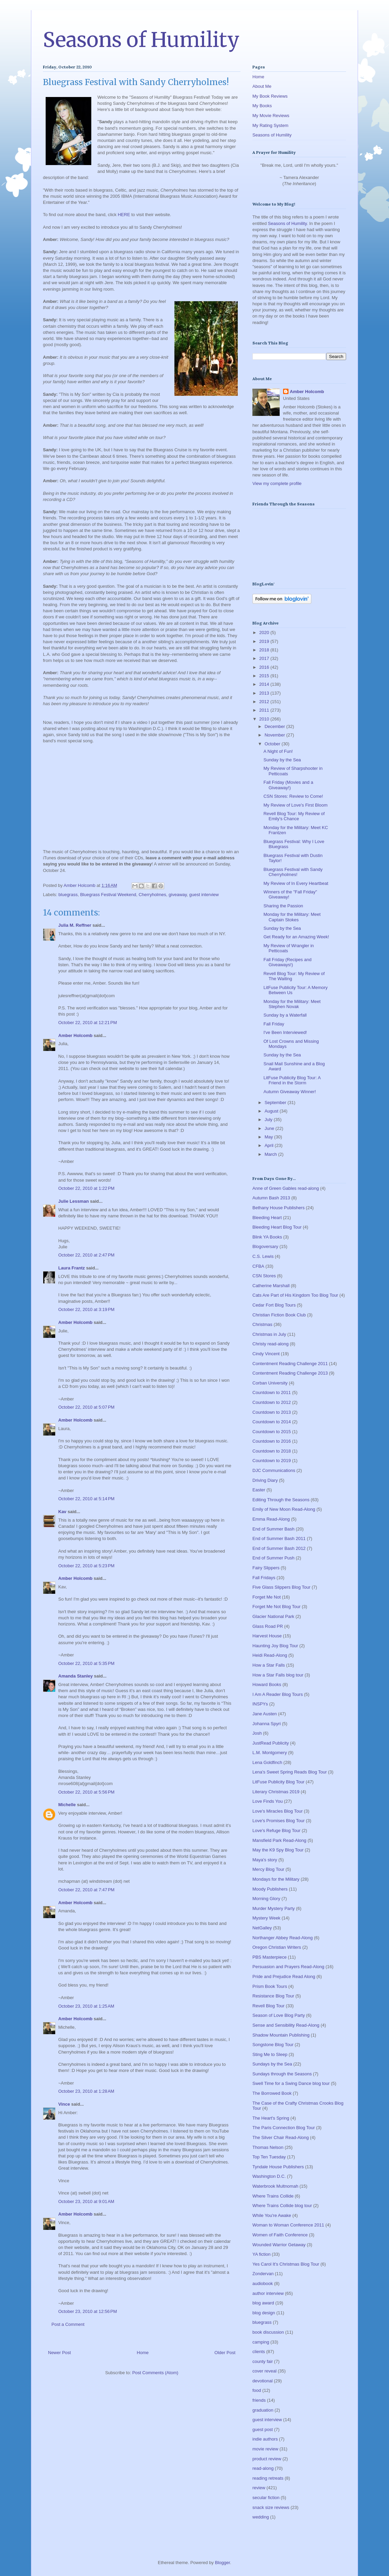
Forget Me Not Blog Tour (276, 1606)
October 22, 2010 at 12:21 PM (87, 1022)
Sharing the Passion (283, 905)
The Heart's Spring (270, 2118)
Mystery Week (266, 1918)
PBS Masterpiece (269, 1957)
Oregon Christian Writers (276, 1947)
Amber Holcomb (75, 1035)
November (275, 735)
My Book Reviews (269, 96)
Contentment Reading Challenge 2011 (290, 1363)
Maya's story (264, 1859)
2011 (264, 710)
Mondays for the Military (275, 1879)
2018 (264, 649)
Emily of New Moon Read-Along (283, 1509)
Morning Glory (266, 1898)
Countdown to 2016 (271, 1441)
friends (259, 2400)
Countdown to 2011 (271, 1392)
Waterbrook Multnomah (275, 2186)
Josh (257, 1733)
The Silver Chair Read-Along (280, 2137)
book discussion (268, 2332)
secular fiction (265, 2497)
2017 (264, 658)
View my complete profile (276, 483)
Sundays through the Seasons (282, 2073)
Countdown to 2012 (271, 1402)
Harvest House (267, 1635)
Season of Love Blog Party (278, 2015)
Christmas (262, 1324)
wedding (260, 2517)
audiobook (262, 2283)
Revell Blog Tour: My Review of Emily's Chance (294, 816)
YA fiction (261, 2254)
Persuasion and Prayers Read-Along (288, 1966)
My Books (262, 105)
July (269, 1119)
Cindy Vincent (266, 1353)
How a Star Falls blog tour (278, 1675)
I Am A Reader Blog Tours (277, 1694)
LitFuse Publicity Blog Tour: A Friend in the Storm (291, 1080)
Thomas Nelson (267, 2147)
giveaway (178, 894)
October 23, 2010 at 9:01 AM (86, 2201)
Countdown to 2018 (271, 1451)
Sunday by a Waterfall (285, 1015)
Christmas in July (269, 1334)
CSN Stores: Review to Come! (293, 796)
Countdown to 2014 (271, 1421)
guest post (262, 2429)
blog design (263, 2312)
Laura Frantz (71, 1267)
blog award (263, 2302)
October (273, 743)
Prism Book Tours (269, 1986)
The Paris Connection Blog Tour (283, 2127)
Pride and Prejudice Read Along (283, 1976)
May (269, 1136)
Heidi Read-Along (269, 1655)
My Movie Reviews (270, 115)
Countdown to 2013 (271, 1412)
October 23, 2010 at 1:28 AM (86, 2091)
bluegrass (68, 894)
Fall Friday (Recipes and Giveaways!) (287, 962)
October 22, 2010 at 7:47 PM (86, 1889)
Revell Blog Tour (268, 2005)
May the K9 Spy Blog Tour (278, 1849)
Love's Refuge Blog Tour (276, 1830)
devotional (262, 2380)
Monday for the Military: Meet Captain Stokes (292, 917)
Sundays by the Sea (272, 2064)
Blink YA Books (267, 1237)
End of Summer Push (273, 1557)
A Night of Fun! (278, 751)
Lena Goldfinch (267, 1762)
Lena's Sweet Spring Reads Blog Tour (289, 1772)
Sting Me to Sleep (269, 2054)
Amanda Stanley (75, 1676)
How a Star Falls (268, 1665)
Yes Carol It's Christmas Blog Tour (285, 2264)
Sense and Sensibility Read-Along (286, 2025)
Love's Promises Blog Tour (278, 1820)
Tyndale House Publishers (278, 2166)
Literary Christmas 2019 (275, 1791)
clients (258, 2351)
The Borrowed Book (272, 2093)
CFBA (258, 1266)
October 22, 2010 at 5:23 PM (86, 1565)
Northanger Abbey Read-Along (282, 1937)
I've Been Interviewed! (285, 1032)
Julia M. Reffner (74, 925)
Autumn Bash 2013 (271, 1197)
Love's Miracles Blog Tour (277, 1811)
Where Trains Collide (273, 2196)
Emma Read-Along (271, 1519)
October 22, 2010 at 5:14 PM (86, 1498)
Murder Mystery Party (273, 1908)
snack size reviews (270, 2507)
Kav (62, 1511)
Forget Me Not (266, 1597)
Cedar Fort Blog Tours (274, 1305)
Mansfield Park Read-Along (279, 1840)
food (256, 2390)
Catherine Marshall (271, 1285)
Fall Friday (273, 1023)
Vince (64, 2104)
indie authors (265, 2439)
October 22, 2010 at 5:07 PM (86, 1407)
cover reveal (264, 2371)
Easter (258, 1489)
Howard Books (266, 1684)
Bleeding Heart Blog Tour (276, 1227)
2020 (264, 632)
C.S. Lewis (263, 1256)
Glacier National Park (273, 1616)
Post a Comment (67, 2324)
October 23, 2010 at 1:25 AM (86, 2006)
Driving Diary (265, 1480)
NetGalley (262, 1927)
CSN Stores (264, 1275)
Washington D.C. (269, 2176)
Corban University (269, 1383)
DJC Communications (273, 1470)
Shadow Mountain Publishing (281, 2035)
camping (260, 2342)
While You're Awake (271, 2215)
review (258, 2487)
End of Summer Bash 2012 (279, 1548)
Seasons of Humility (141, 39)
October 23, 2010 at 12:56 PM (87, 2311)
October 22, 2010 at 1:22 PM (86, 1188)
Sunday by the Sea (282, 759)
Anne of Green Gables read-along (285, 1188)
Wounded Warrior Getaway (279, 2244)
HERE (124, 214)
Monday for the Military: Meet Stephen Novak (292, 1004)
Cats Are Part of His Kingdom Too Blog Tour (295, 1295)
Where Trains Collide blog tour (282, 2205)
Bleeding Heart (267, 1217)
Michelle (67, 1804)
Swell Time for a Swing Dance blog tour (291, 2083)
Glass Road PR (267, 1626)
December (275, 726)
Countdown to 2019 (271, 1460)
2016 (264, 667)
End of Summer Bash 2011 (279, 1538)
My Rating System (270, 125)
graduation (262, 2410)
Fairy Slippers (265, 1567)
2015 (264, 675)
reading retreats (267, 2478)
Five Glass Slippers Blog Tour (281, 1587)
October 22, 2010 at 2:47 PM (86, 1255)
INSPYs (260, 1703)
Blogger (222, 2562)
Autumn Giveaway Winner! (289, 1091)
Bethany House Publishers (278, 1207)
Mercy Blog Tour (268, 1869)
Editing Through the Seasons (280, 1499)
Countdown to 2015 (271, 1431)
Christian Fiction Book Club (279, 1314)
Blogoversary (265, 1246)
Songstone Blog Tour (272, 2044)
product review (266, 2458)
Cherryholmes (152, 894)
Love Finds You (267, 1801)
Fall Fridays (263, 1577)
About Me (261, 86)
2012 (264, 701)
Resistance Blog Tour (273, 1995)
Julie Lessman (73, 1201)
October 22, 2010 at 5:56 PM (86, 1792)
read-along (263, 2468)
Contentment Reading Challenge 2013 (290, 1373)
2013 (264, 693)
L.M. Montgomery (269, 1752)
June (270, 1128)
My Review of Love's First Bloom (295, 805)
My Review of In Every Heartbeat (295, 883)
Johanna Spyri (266, 1723)
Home (143, 2352)
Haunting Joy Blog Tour (275, 1645)
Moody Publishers (269, 1889)
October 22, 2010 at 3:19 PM (86, 1309)
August (272, 1111)
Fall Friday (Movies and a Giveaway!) (288, 785)
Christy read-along (270, 1343)
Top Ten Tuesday (269, 2156)
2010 (264, 719)
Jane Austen (264, 1713)
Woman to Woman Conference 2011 (288, 2224)
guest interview (204, 894)
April (270, 1145)
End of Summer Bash (273, 1529)
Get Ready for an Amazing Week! (296, 936)
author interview (268, 2293)
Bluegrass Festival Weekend (108, 894)
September (276, 1102)
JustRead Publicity (270, 1743)
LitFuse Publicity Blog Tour (278, 1781)
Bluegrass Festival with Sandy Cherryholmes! (292, 872)
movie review (265, 2448)
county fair (262, 2361)
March (271, 1154)
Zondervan (263, 2273)
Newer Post (59, 2352)
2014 (264, 684)
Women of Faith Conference (280, 2234)
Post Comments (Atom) (155, 2372)
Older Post (225, 2352)
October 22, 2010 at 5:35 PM (86, 1663)
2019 (264, 641)
